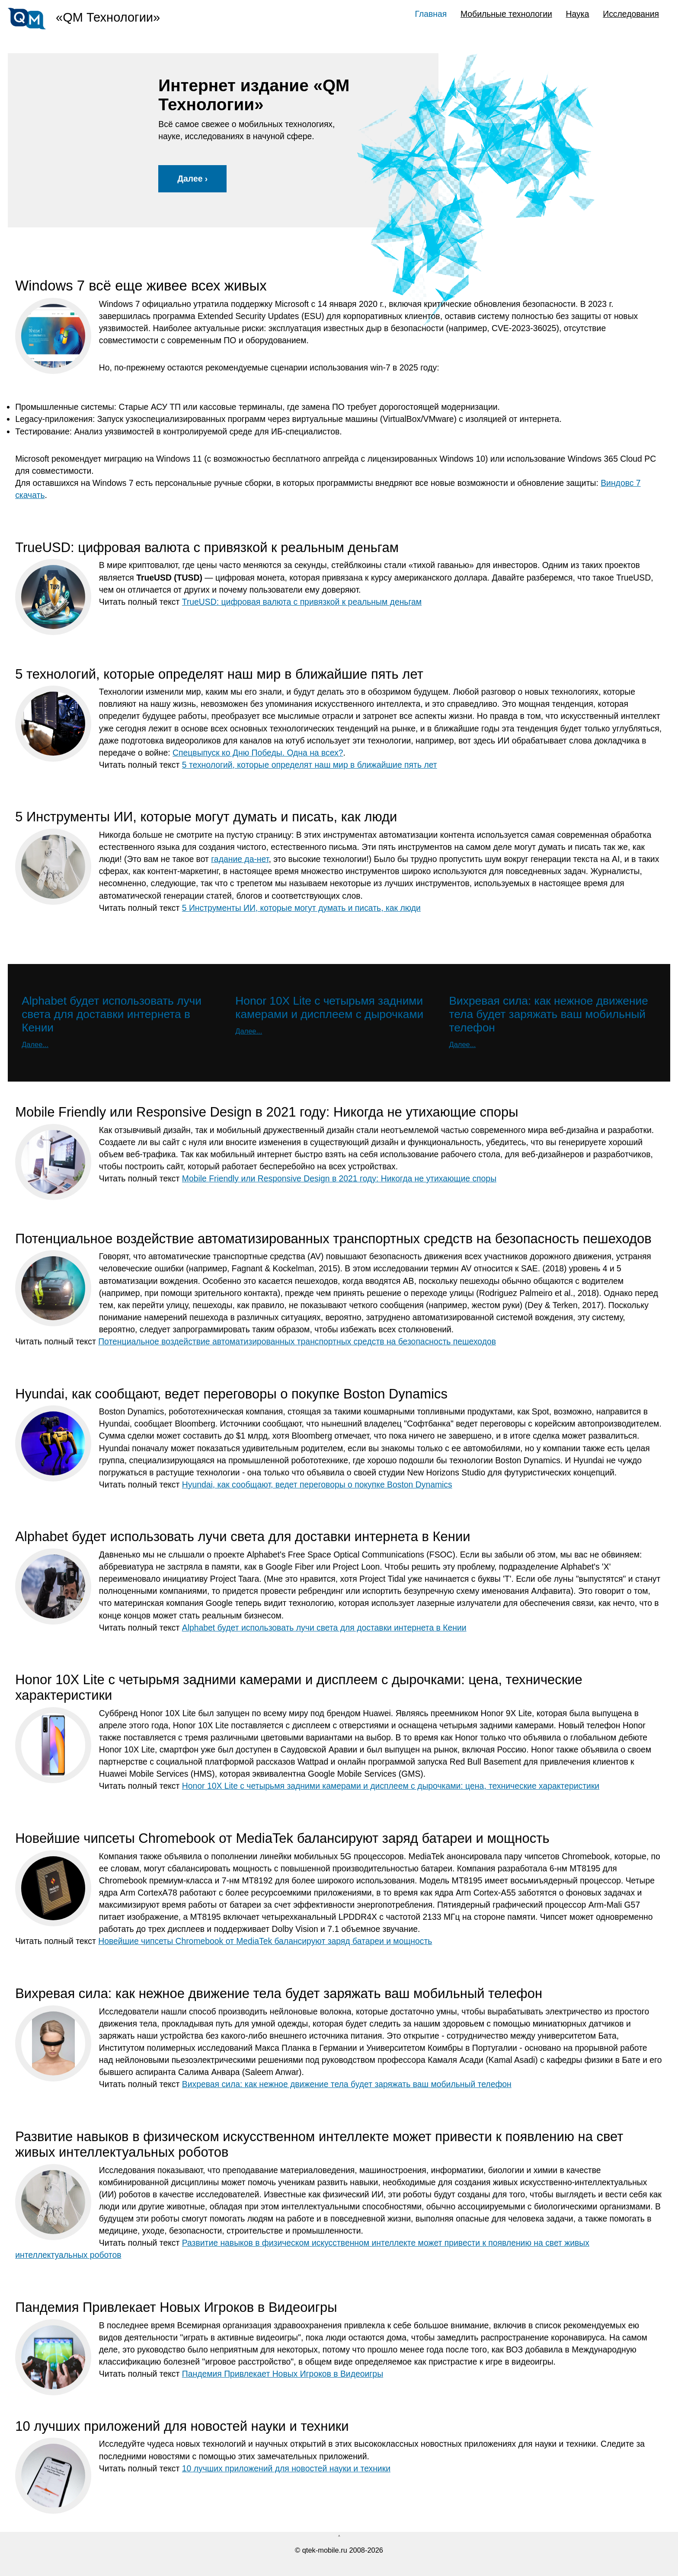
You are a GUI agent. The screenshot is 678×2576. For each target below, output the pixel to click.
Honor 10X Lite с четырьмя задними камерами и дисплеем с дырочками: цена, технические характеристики (390, 1786)
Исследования (631, 14)
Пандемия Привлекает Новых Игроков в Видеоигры (282, 2373)
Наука (577, 14)
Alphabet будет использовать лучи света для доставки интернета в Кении (324, 1627)
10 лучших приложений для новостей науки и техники (286, 2468)
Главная (431, 14)
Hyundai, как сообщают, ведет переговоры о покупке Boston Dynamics (317, 1484)
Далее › (192, 178)
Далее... (35, 1044)
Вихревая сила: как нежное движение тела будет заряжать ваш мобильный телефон (347, 2084)
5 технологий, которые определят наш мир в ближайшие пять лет (309, 764)
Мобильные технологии (506, 14)
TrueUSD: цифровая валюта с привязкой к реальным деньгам (302, 601)
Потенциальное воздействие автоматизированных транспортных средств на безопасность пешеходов (297, 1341)
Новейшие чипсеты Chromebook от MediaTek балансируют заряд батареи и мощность (265, 1941)
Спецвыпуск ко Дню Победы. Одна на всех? (258, 752)
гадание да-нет (240, 859)
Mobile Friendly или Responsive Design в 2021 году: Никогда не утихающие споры (339, 1178)
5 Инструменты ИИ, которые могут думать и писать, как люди (301, 908)
